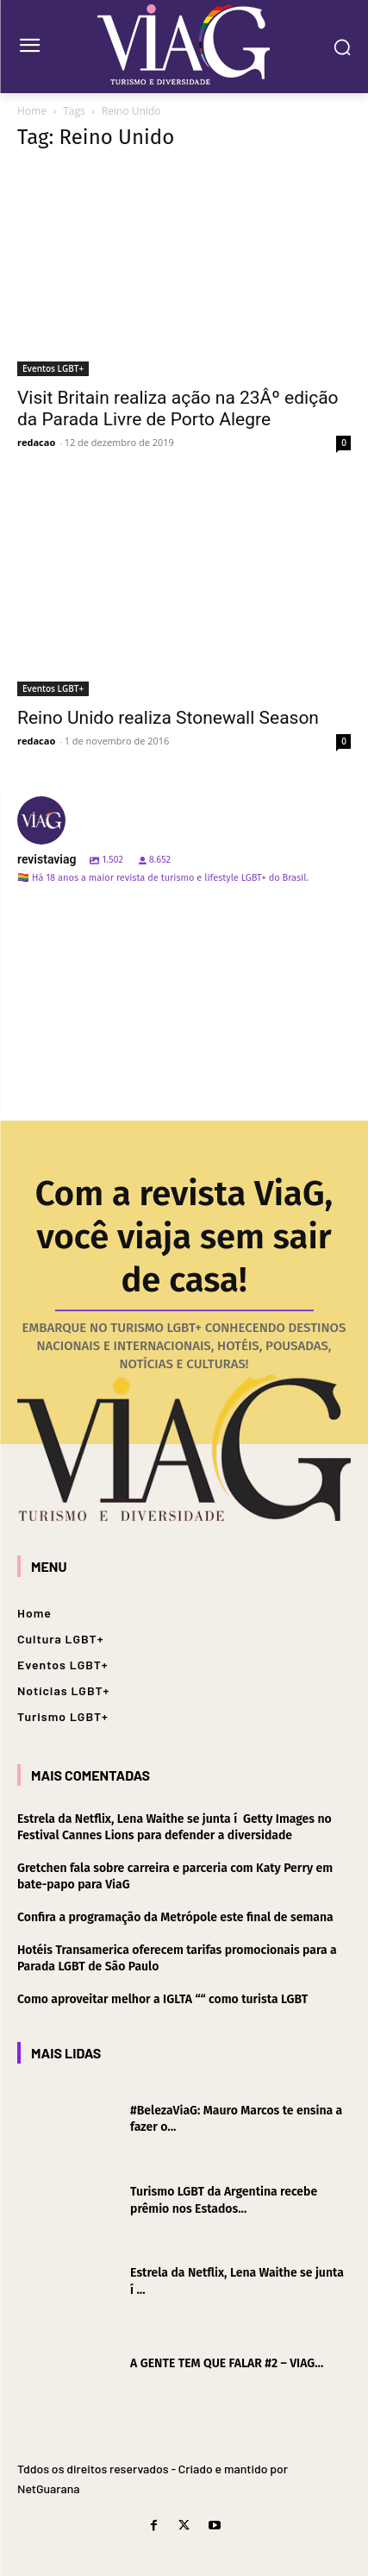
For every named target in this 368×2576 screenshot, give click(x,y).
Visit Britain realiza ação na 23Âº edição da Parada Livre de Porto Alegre (178, 408)
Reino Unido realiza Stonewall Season (168, 717)
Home (32, 111)
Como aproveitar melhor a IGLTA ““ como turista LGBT (162, 1999)
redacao (36, 442)
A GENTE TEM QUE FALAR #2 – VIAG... (226, 2363)
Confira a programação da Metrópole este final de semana (175, 1917)
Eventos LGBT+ (53, 368)
